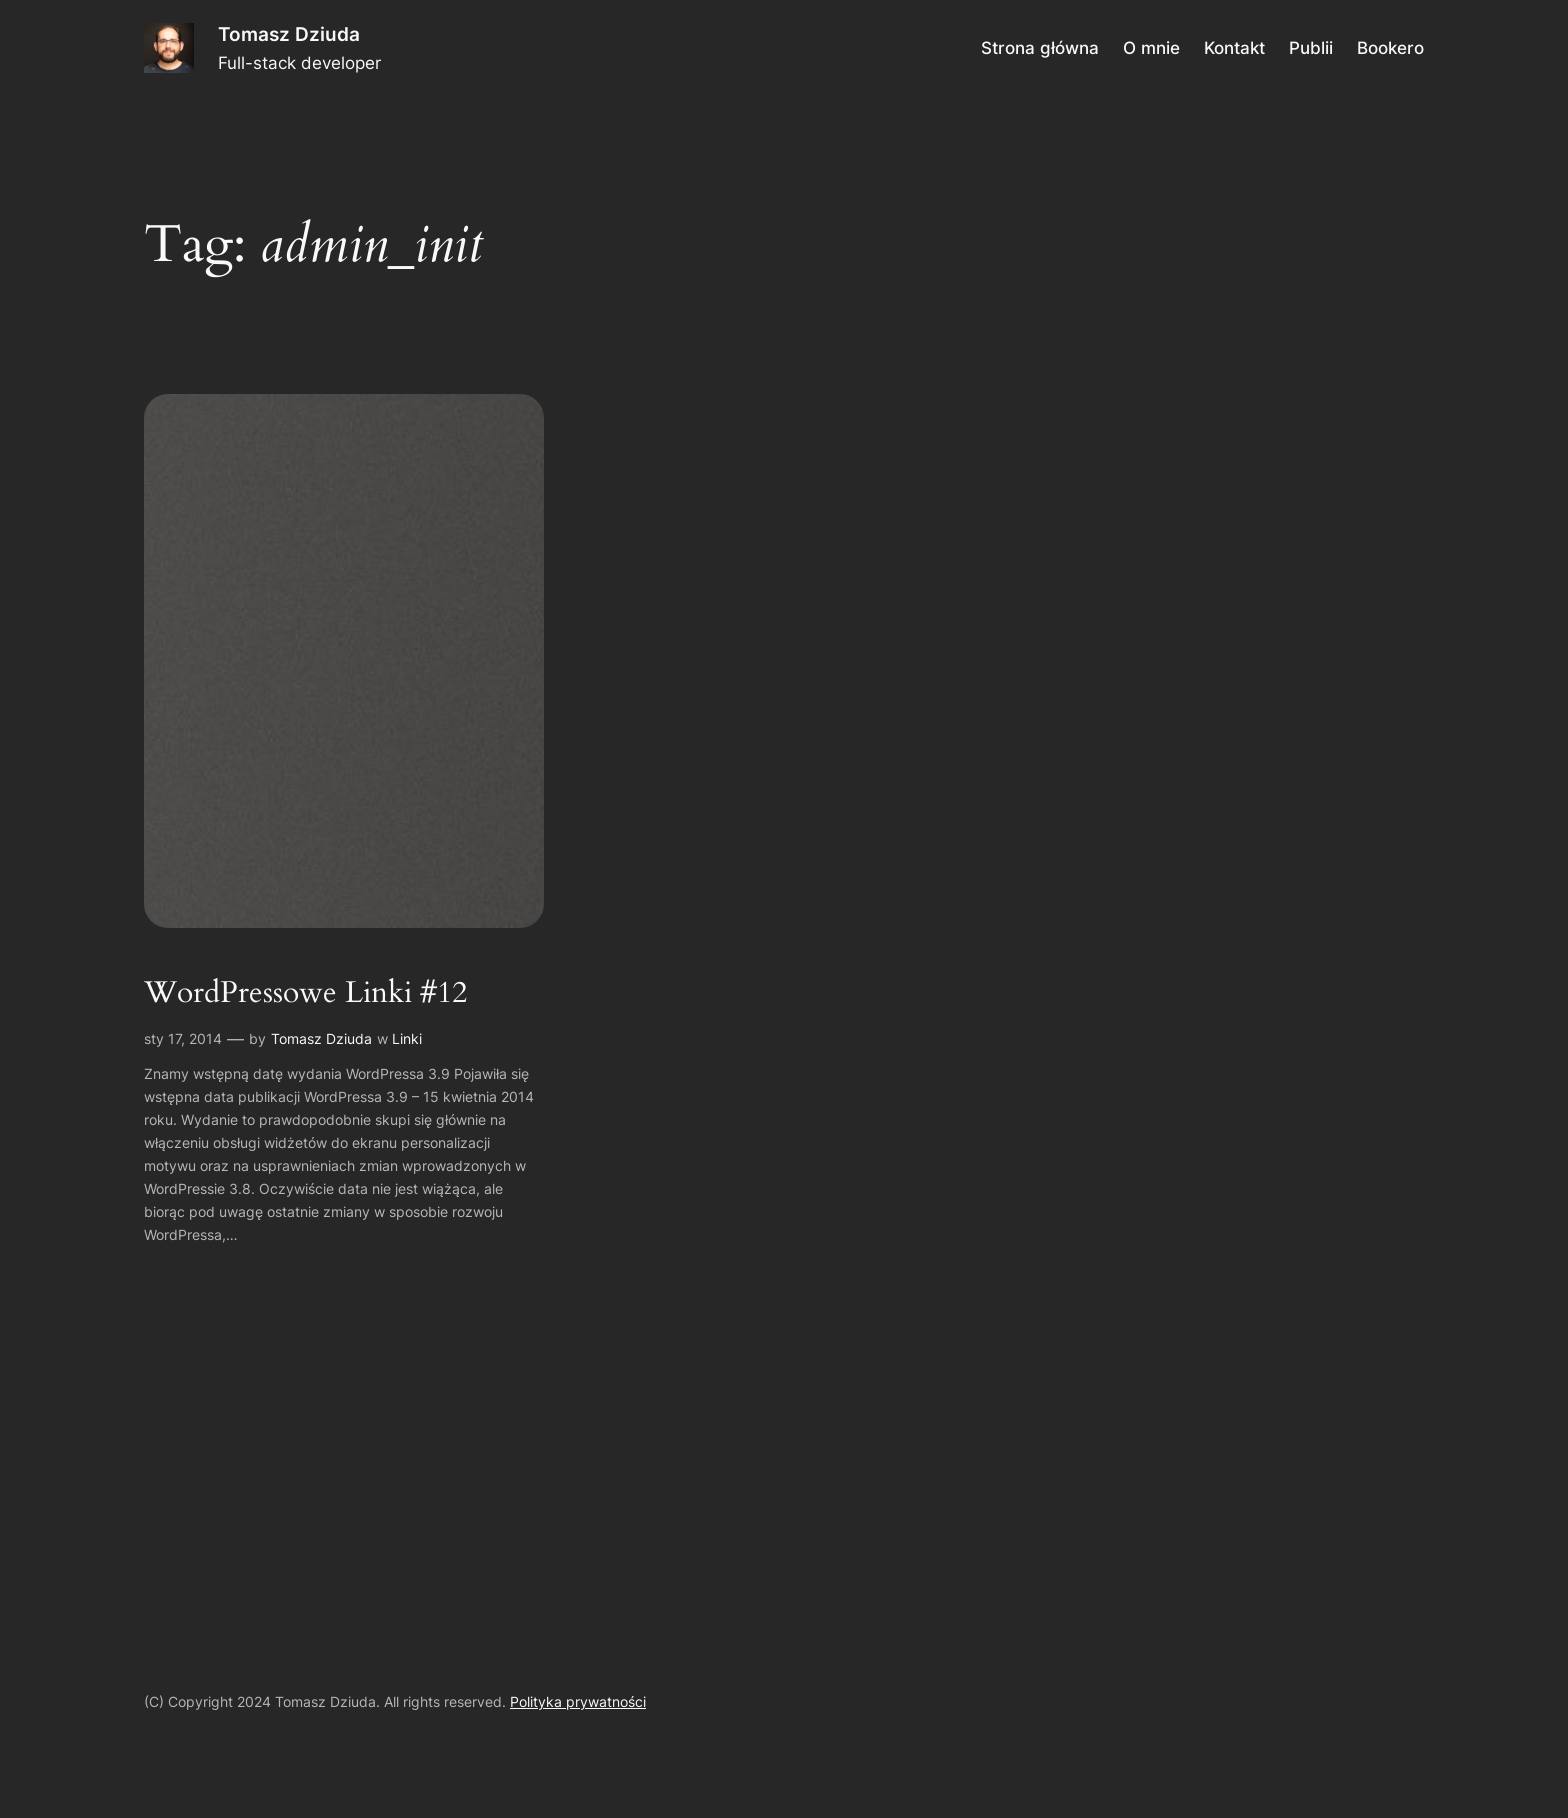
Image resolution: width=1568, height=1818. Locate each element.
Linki (407, 1038)
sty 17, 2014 (183, 1038)
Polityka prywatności (578, 1701)
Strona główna (1040, 48)
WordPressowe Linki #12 (305, 994)
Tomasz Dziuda (289, 34)
